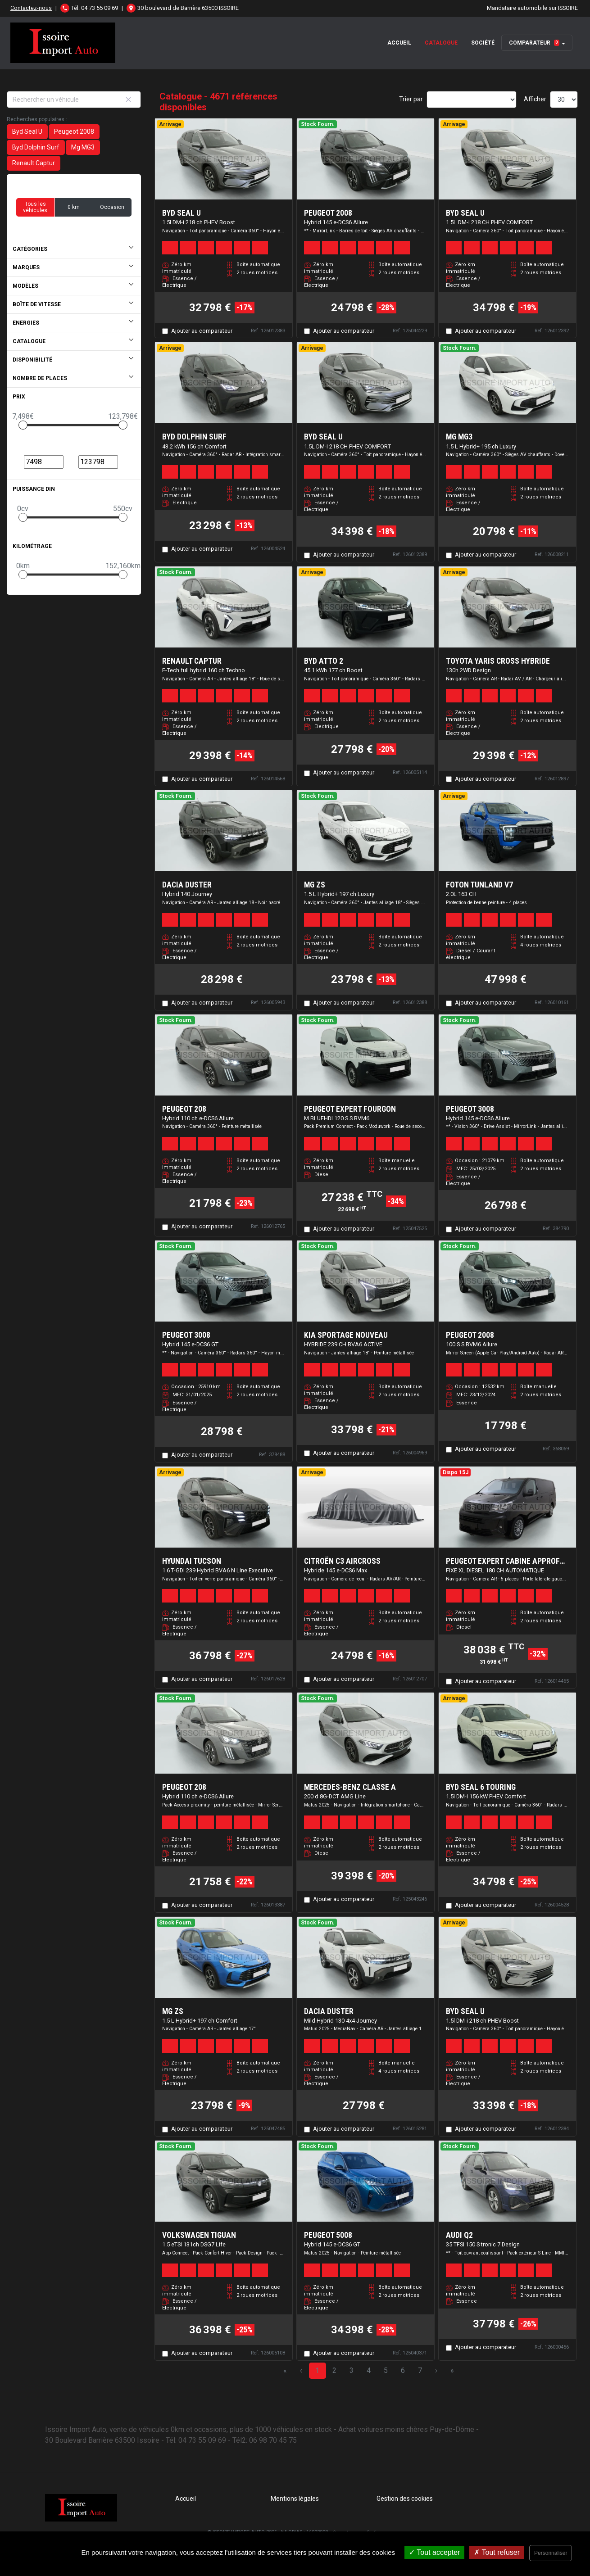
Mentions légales (295, 2498)
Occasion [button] (112, 207)
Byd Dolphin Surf (35, 147)
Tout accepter (434, 2552)
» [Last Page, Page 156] (452, 2370)
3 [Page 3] (351, 2370)
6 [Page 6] (403, 2370)
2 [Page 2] (334, 2370)
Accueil (399, 43)
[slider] (22, 425)
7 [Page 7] (420, 2370)
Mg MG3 (83, 147)
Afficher (535, 99)
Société (483, 43)
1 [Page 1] (317, 2370)
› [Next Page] (436, 2370)
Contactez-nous (31, 8)
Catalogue (441, 43)
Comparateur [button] (534, 43)
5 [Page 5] (386, 2370)
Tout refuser (497, 2552)
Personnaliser (550, 2553)
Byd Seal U (27, 131)
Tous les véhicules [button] (35, 207)
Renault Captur (33, 163)
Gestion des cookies (405, 2498)
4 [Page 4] (369, 2370)
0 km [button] (74, 207)
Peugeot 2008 (74, 131)
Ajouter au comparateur (201, 330)
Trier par (411, 99)
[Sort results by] (472, 99)
